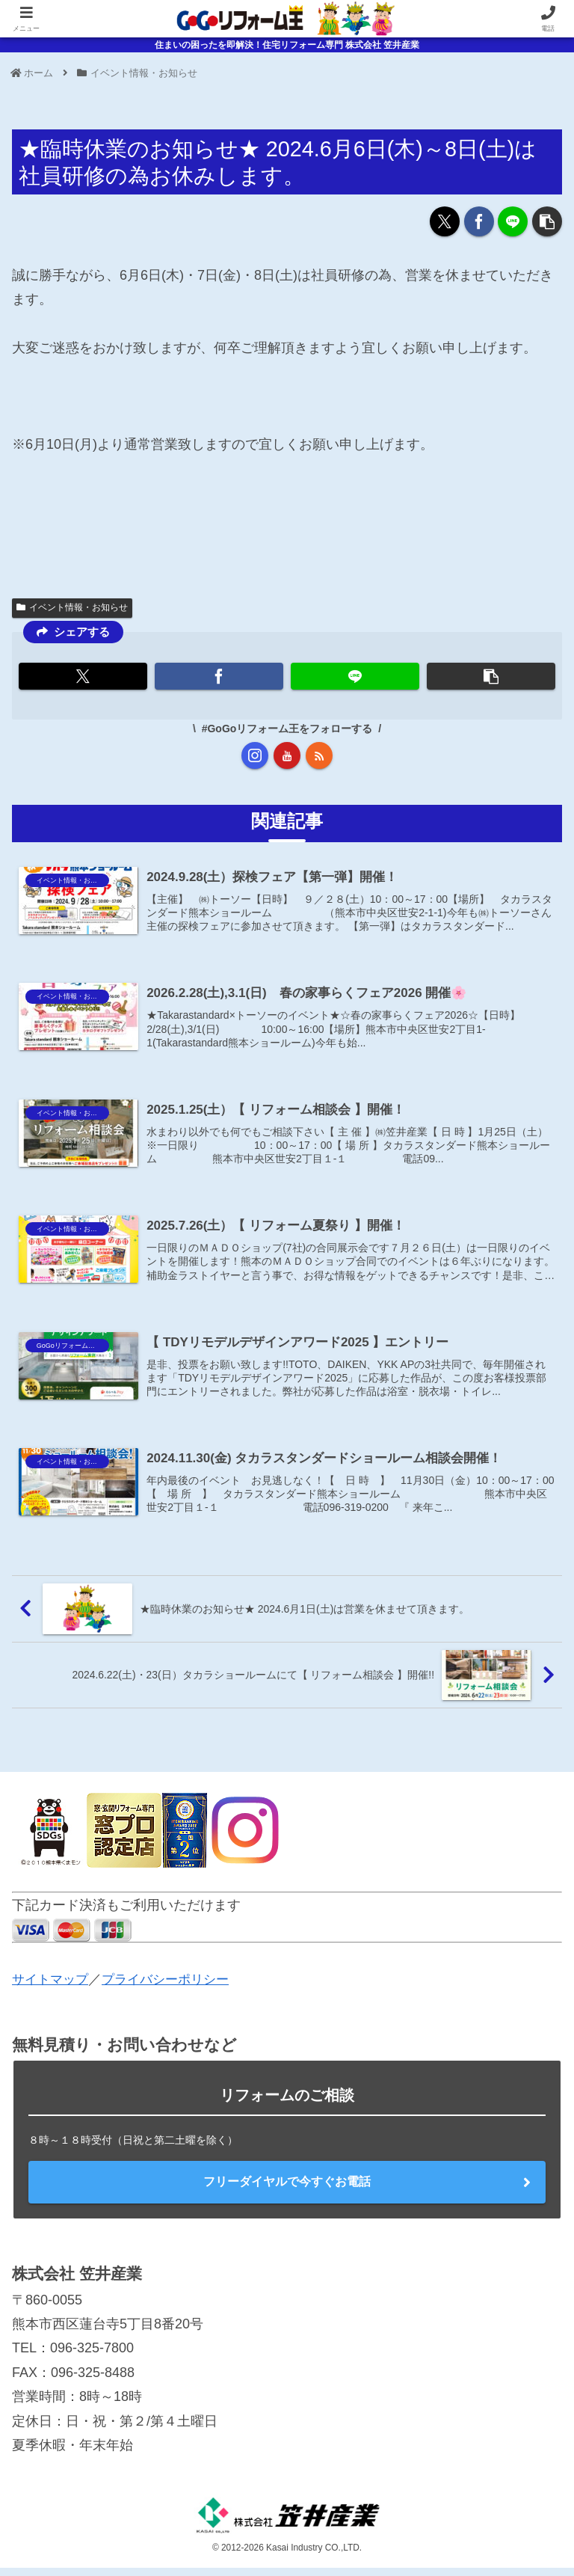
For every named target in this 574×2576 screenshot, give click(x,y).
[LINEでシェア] (513, 221)
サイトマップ (52, 1987)
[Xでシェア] (445, 221)
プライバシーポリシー (173, 1987)
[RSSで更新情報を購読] (319, 755)
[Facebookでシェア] (479, 221)
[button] (547, 221)
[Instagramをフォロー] (254, 755)
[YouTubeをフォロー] (287, 755)
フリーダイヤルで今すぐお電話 (287, 2189)
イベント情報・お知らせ (72, 607)
